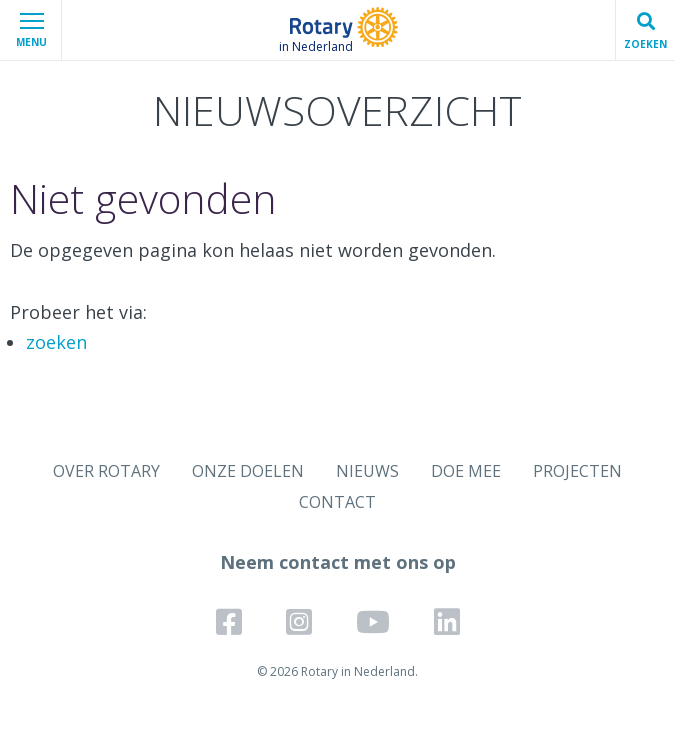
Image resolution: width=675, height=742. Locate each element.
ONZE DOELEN (248, 471)
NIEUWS (367, 471)
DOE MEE (466, 471)
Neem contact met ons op (338, 562)
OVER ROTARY (106, 471)
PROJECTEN (577, 471)
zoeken (56, 342)
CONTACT (337, 502)
